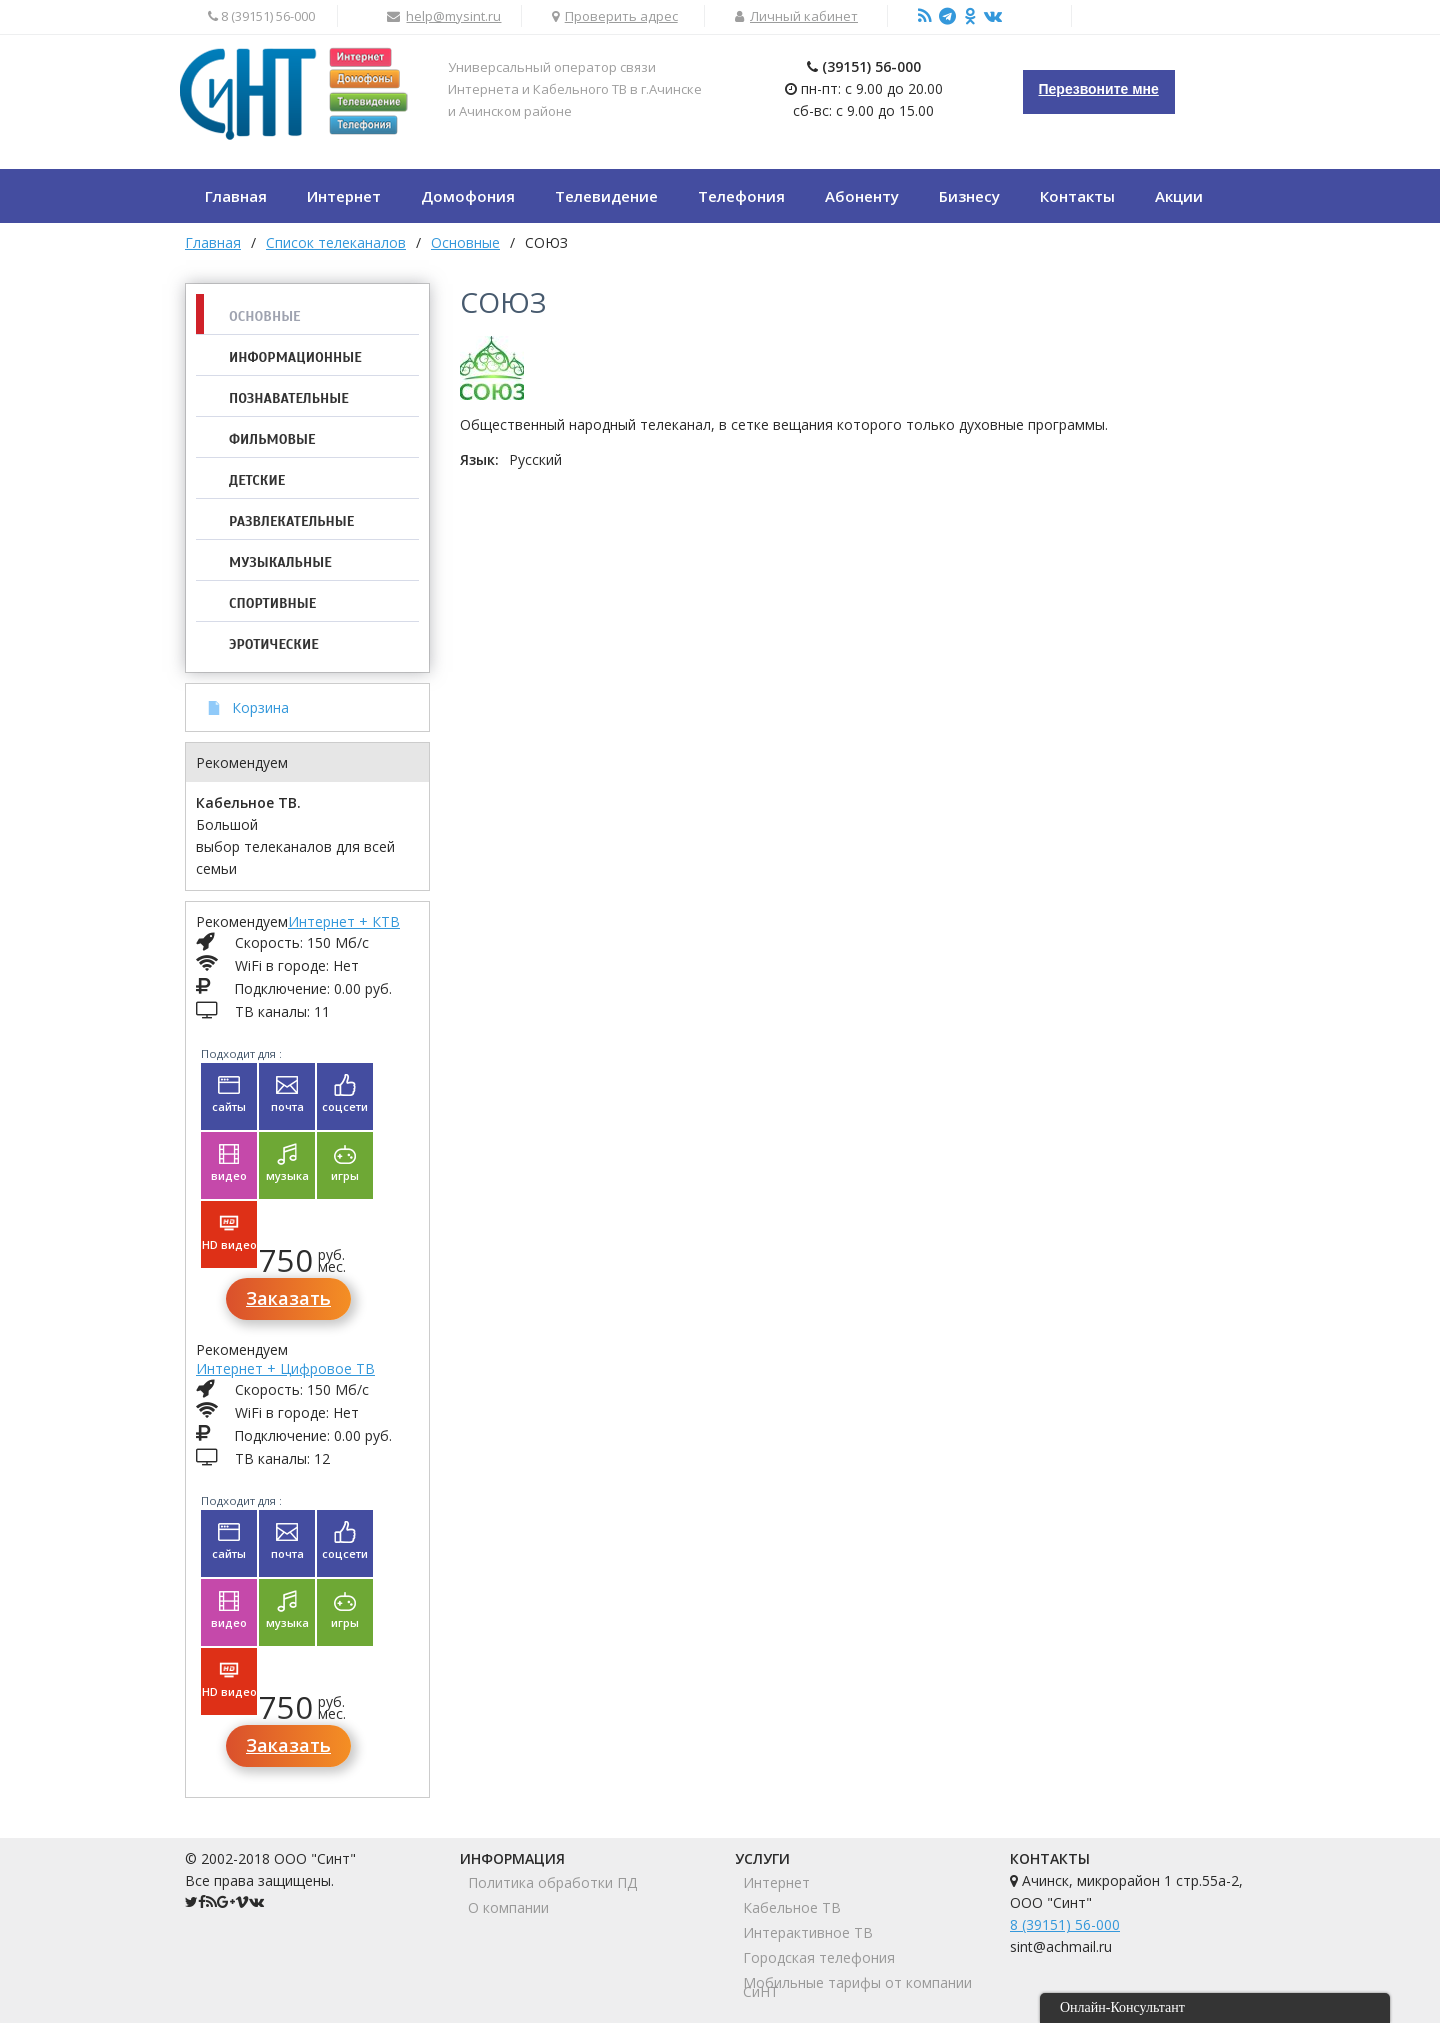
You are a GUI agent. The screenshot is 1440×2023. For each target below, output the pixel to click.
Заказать (288, 1298)
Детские (257, 480)
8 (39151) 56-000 (1065, 1924)
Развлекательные (291, 521)
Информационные (295, 357)
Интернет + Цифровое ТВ (285, 1368)
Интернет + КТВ (344, 921)
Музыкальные (280, 562)
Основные (265, 316)
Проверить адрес (621, 16)
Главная (213, 242)
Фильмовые (272, 439)
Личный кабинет (804, 16)
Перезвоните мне (1099, 89)
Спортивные (272, 603)
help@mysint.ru (453, 16)
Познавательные (289, 398)
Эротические (274, 644)
